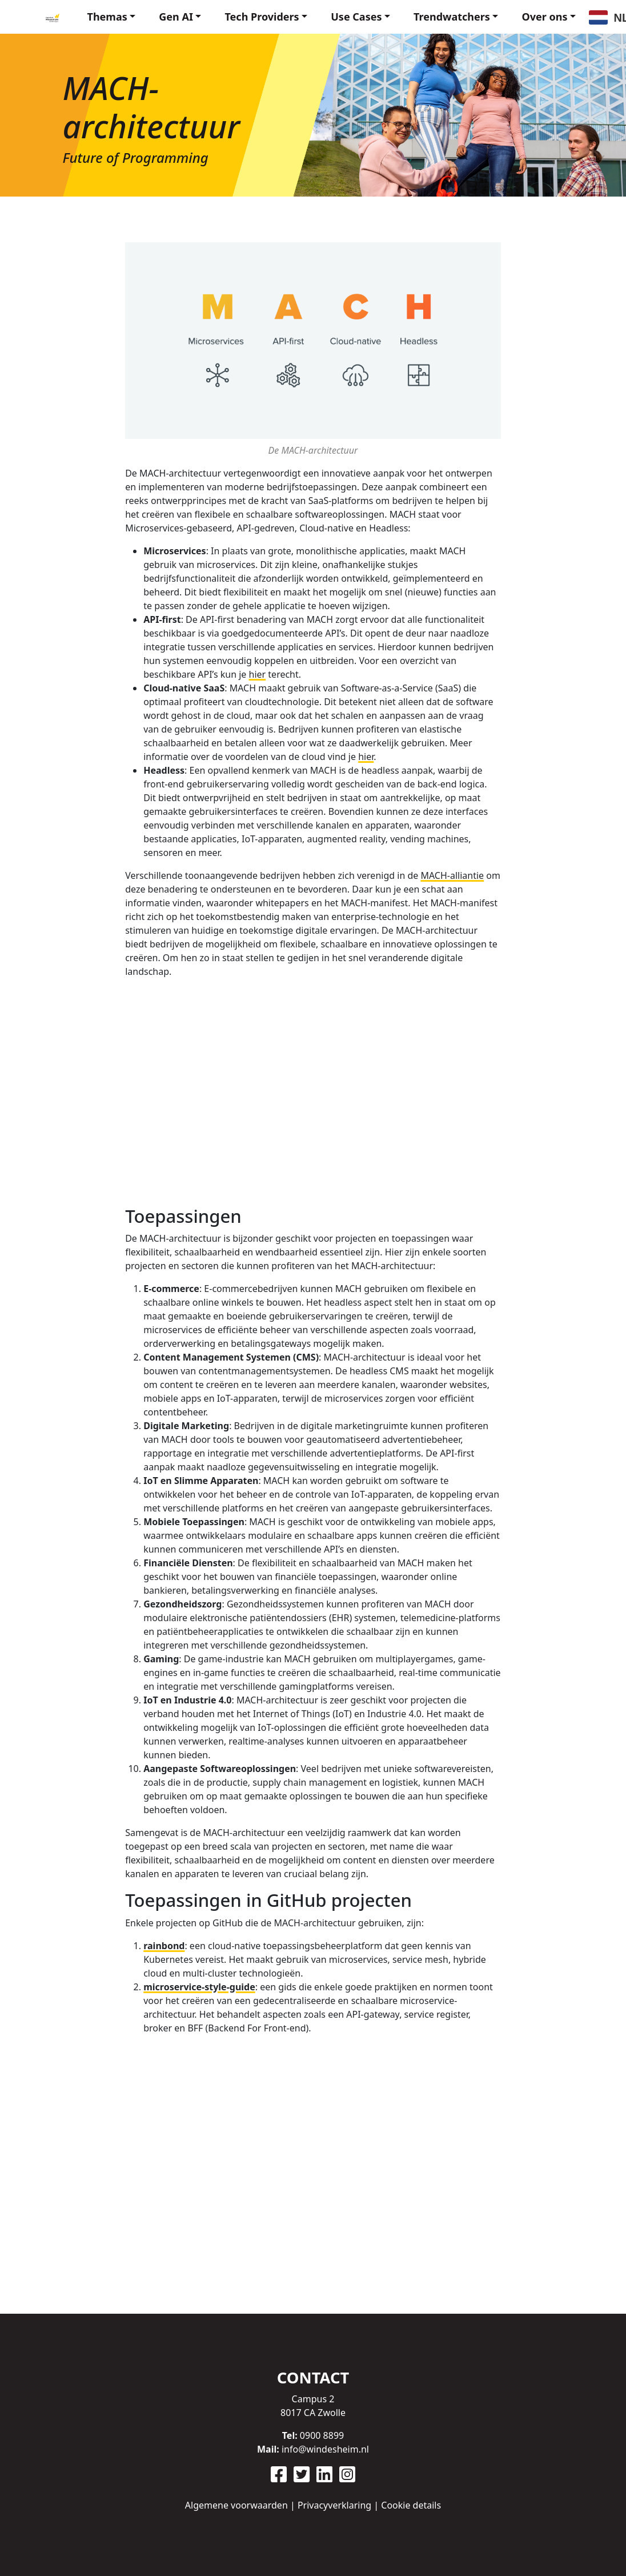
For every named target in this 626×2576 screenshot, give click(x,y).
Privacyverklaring (334, 2505)
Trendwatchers (452, 16)
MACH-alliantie (452, 875)
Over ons (544, 16)
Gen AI (176, 16)
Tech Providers (261, 16)
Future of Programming (135, 157)
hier (257, 674)
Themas (107, 16)
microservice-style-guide (199, 1987)
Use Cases (356, 16)
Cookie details (411, 2505)
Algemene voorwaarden (236, 2505)
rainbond (163, 1945)
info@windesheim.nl (325, 2449)
